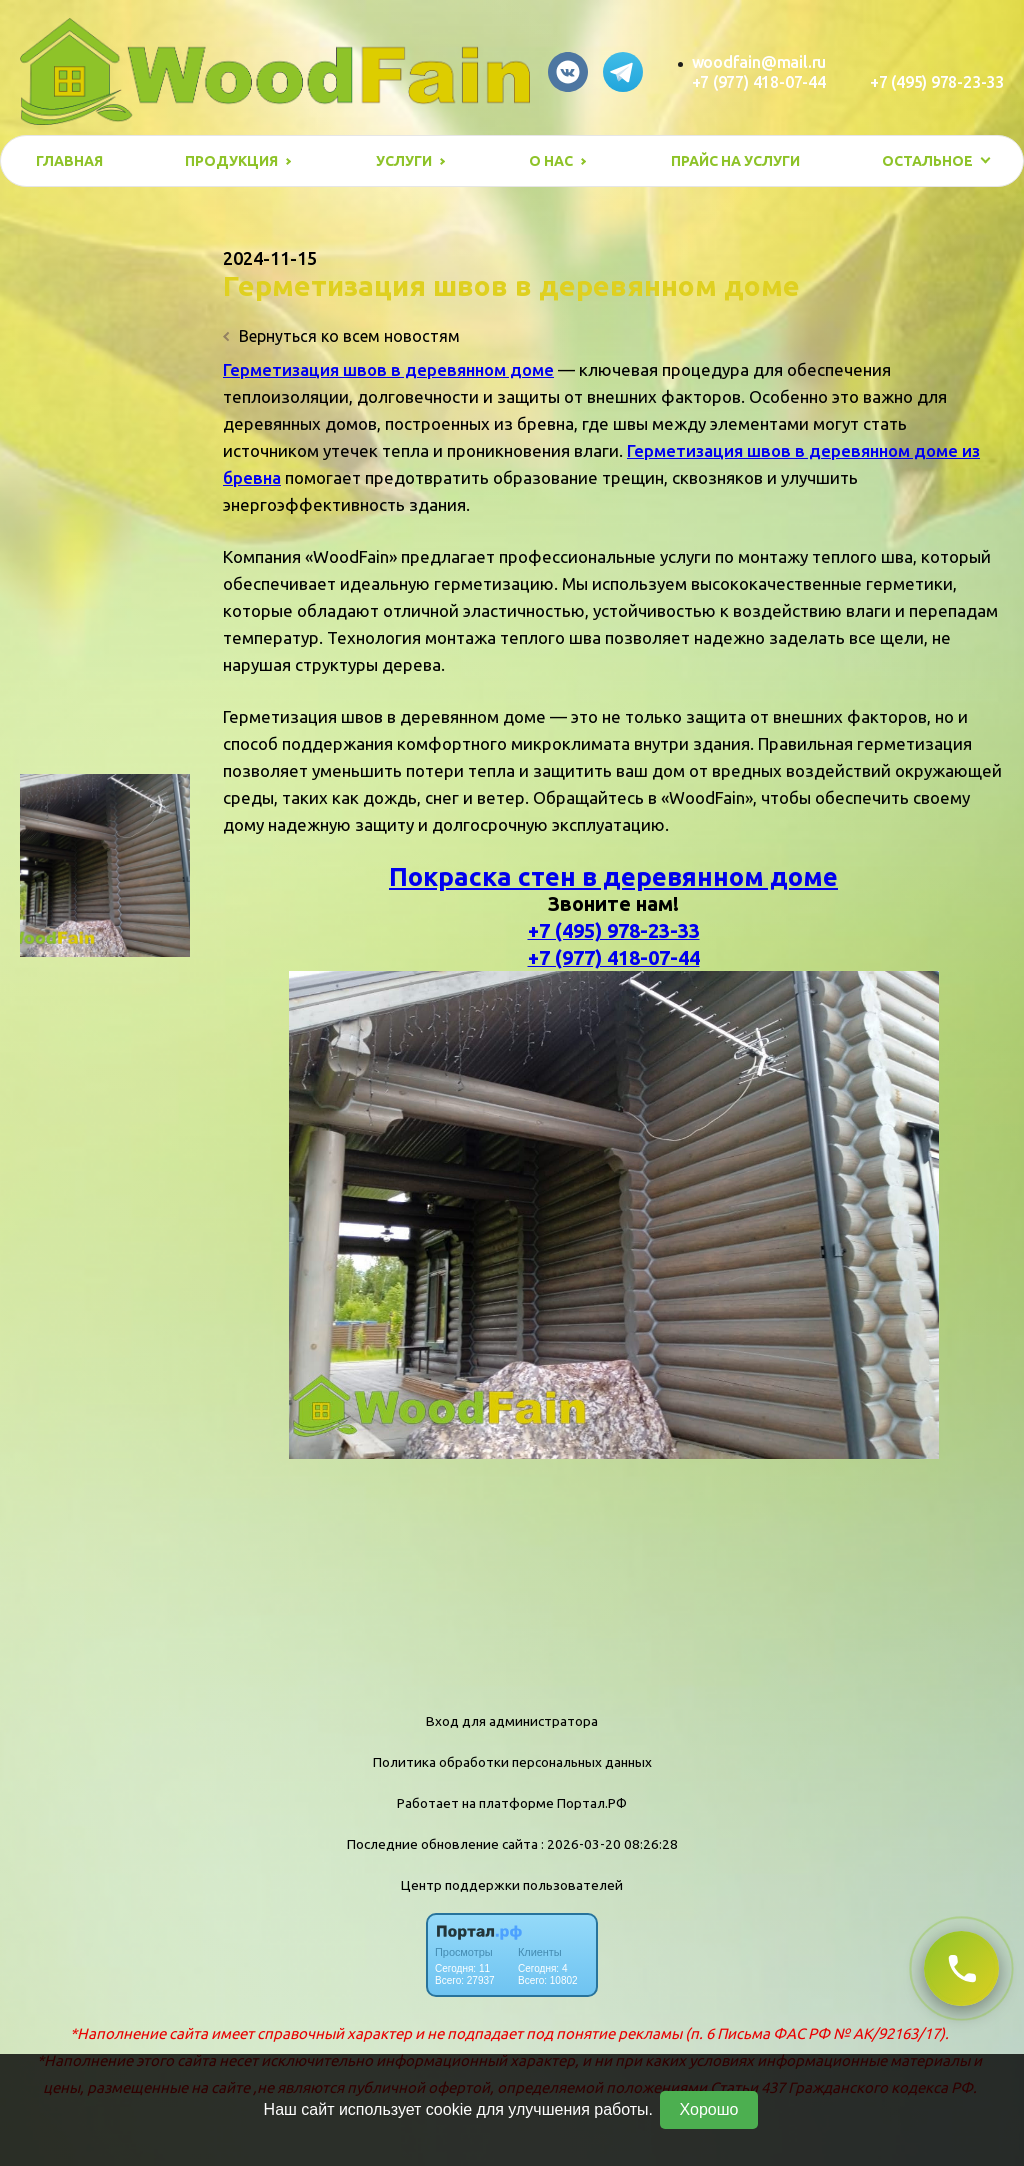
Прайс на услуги (735, 161)
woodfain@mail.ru (759, 62)
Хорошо (709, 2109)
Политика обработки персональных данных (512, 1762)
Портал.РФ (592, 1803)
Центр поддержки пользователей (512, 1885)
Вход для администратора (512, 1721)
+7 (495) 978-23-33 (937, 82)
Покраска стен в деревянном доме (613, 876)
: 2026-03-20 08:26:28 (609, 1844)
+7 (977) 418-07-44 (759, 82)
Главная (69, 161)
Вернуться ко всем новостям (341, 336)
